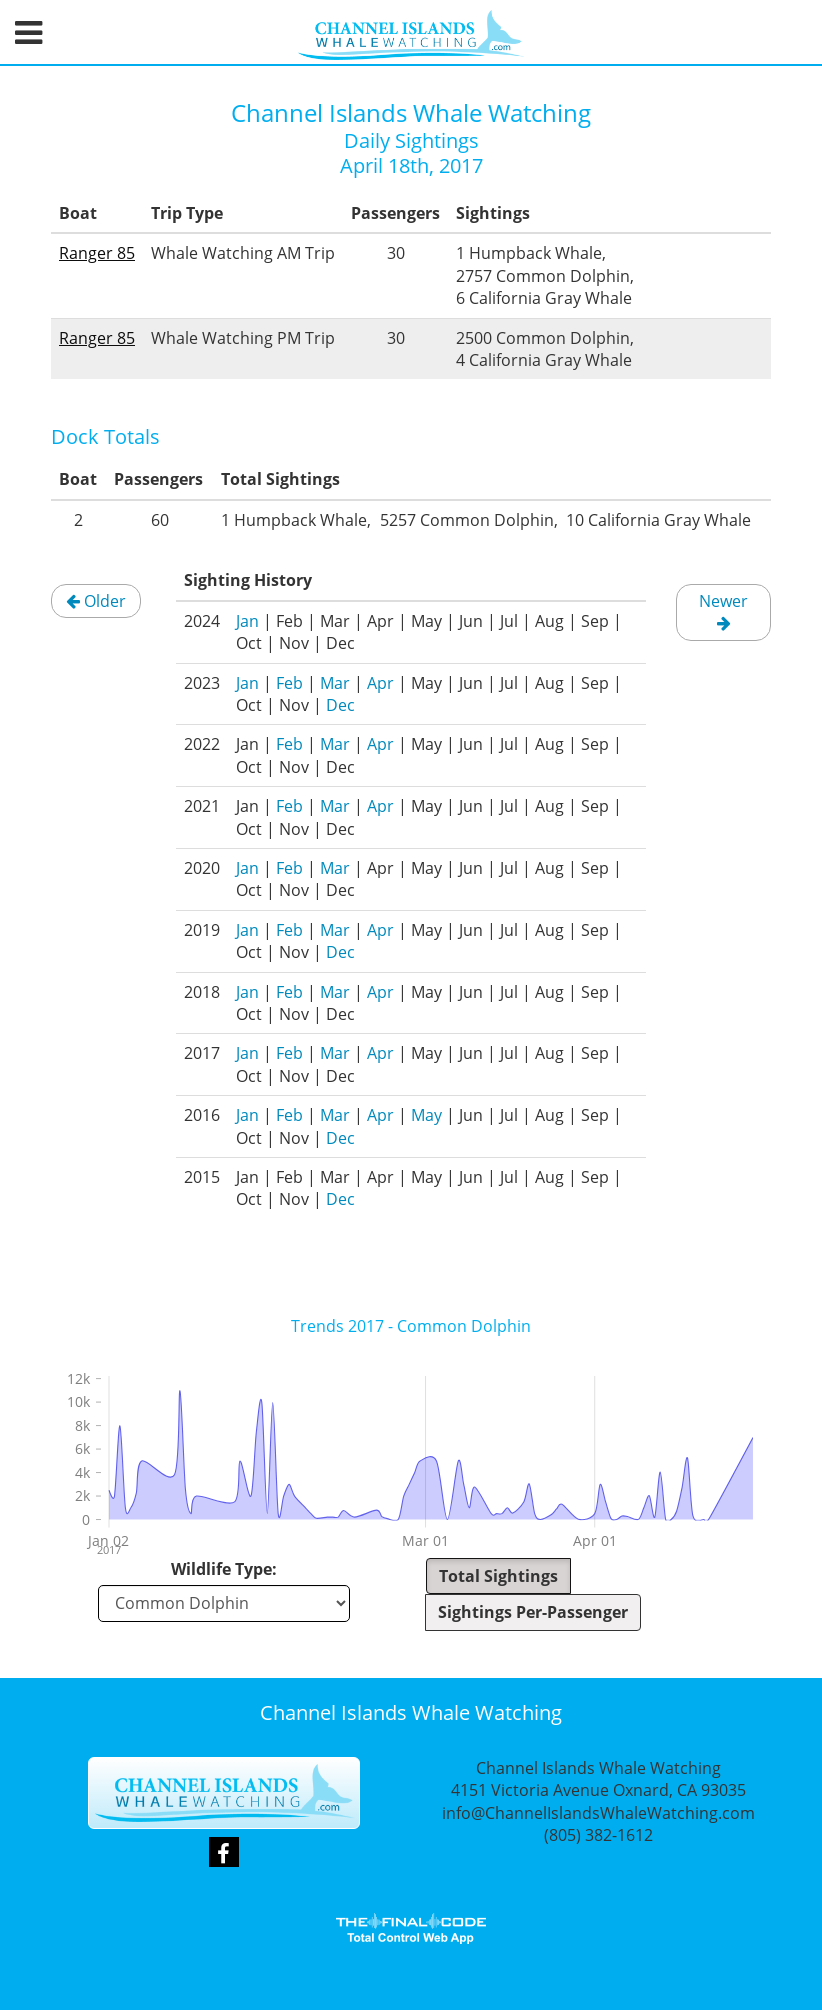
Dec (340, 705)
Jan (247, 621)
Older (96, 601)
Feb (289, 683)
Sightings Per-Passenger (533, 1612)
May (426, 1115)
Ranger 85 (97, 253)
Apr (380, 683)
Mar (335, 683)
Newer (723, 610)
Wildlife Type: (224, 1569)
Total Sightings (498, 1576)
